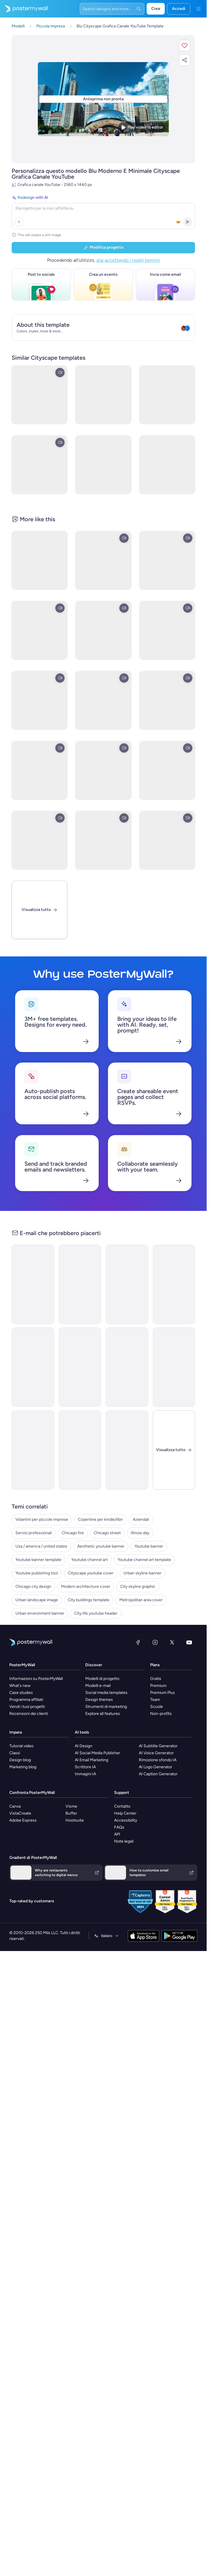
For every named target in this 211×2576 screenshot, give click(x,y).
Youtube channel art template (144, 1559)
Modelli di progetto (102, 1678)
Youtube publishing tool (36, 1573)
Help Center (125, 1813)
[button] (184, 45)
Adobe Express (23, 1820)
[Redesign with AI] (103, 211)
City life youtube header (96, 1613)
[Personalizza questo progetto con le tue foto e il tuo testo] (103, 99)
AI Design (83, 1745)
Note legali (124, 1841)
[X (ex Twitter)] (172, 1642)
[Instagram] (155, 1642)
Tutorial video (21, 1745)
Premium (158, 1685)
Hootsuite (74, 1820)
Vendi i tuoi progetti (27, 1706)
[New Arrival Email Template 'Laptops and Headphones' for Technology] (33, 1450)
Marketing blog (22, 1766)
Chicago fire (73, 1532)
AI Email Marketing (91, 1759)
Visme (71, 1806)
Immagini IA (85, 1773)
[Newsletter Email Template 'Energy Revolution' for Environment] (33, 1367)
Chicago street (107, 1532)
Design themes (99, 1699)
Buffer (71, 1813)
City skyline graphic (137, 1586)
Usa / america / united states (41, 1546)
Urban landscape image (36, 1599)
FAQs (119, 1827)
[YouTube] (189, 1642)
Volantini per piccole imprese (41, 1519)
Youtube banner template (38, 1559)
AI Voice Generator (156, 1752)
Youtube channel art (89, 1559)
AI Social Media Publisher (97, 1752)
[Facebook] (138, 1642)
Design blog (20, 1759)
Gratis (155, 1678)
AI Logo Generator (155, 1766)
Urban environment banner (39, 1613)
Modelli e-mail (98, 1685)
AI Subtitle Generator (158, 1745)
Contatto (122, 1806)
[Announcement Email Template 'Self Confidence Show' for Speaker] (127, 1450)
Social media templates (106, 1692)
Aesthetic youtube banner (101, 1546)
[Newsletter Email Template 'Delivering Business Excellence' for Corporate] (127, 1367)
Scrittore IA (85, 1766)
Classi (14, 1752)
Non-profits (161, 1713)
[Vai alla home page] (24, 9)
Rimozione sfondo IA (157, 1759)
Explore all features (102, 1713)
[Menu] (198, 9)
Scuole (156, 1706)
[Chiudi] (174, 1450)
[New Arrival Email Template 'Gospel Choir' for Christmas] (174, 1367)
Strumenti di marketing (106, 1706)
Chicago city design (33, 1586)
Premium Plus (162, 1692)
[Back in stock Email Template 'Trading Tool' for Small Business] (80, 1367)
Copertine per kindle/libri (100, 1519)
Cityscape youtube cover (91, 1573)
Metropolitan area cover (141, 1599)
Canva (15, 1806)
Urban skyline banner (142, 1573)
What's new (20, 1685)
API (117, 1834)
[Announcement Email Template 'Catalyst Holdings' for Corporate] (33, 1284)
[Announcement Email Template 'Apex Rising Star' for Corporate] (80, 1450)
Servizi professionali (33, 1532)
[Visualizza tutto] (39, 910)
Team (155, 1699)
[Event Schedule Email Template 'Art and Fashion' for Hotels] (174, 1284)
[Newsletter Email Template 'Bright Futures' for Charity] (127, 1284)
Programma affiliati (26, 1699)
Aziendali (141, 1519)
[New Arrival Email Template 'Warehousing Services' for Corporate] (80, 1284)
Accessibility (125, 1820)
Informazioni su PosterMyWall (36, 1678)
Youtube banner (148, 1546)
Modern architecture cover (85, 1586)
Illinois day (140, 1532)
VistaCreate (20, 1813)
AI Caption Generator (158, 1773)
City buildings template (88, 1599)
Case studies (21, 1692)
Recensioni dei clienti (28, 1713)
